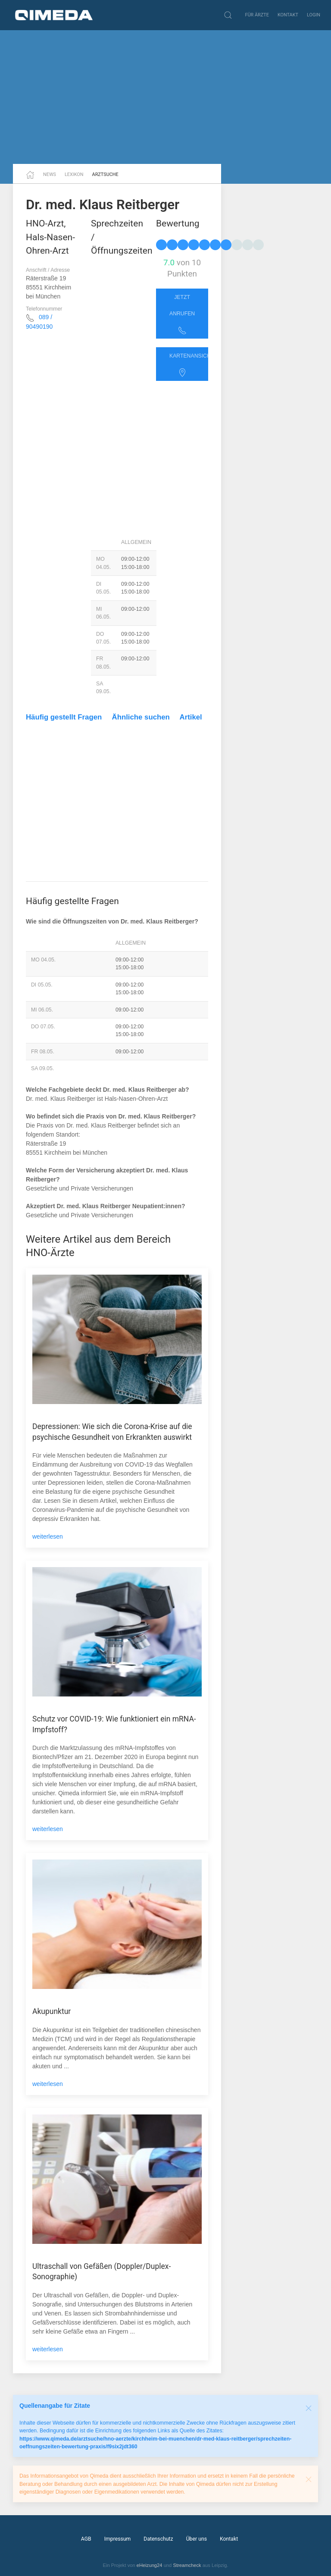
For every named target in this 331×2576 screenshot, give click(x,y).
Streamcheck (187, 2565)
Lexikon (74, 174)
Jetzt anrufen (182, 314)
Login (313, 15)
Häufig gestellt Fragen (64, 717)
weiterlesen (47, 1536)
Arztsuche (105, 174)
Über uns (196, 2539)
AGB (86, 2539)
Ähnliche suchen (141, 717)
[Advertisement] (165, 97)
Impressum (117, 2539)
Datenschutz (158, 2539)
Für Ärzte (257, 15)
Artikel (191, 717)
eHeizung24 (149, 2565)
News (49, 174)
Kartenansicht (188, 365)
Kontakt (288, 15)
